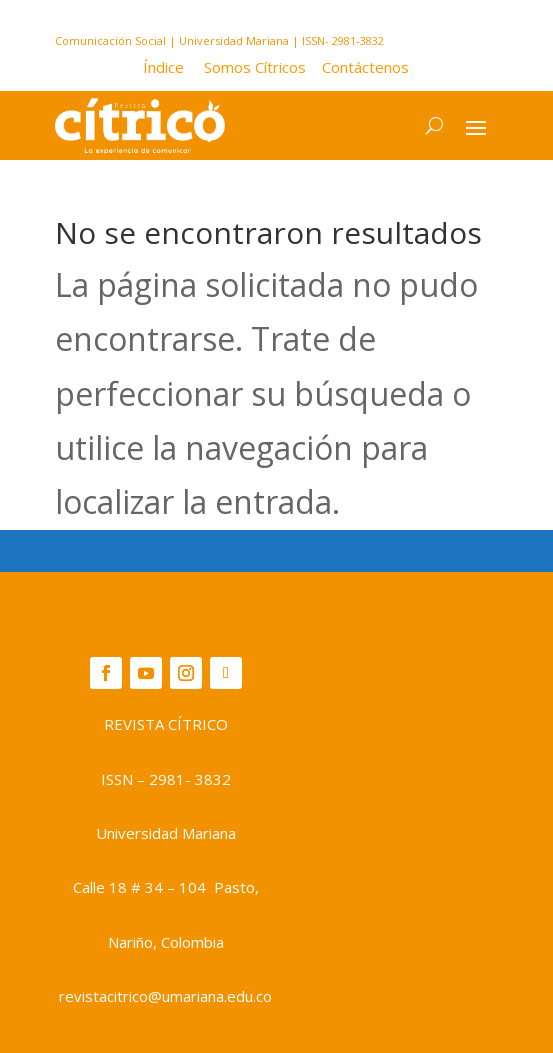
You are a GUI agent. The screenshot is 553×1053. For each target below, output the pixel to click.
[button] (173, 67)
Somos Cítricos (255, 67)
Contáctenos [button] (359, 67)
